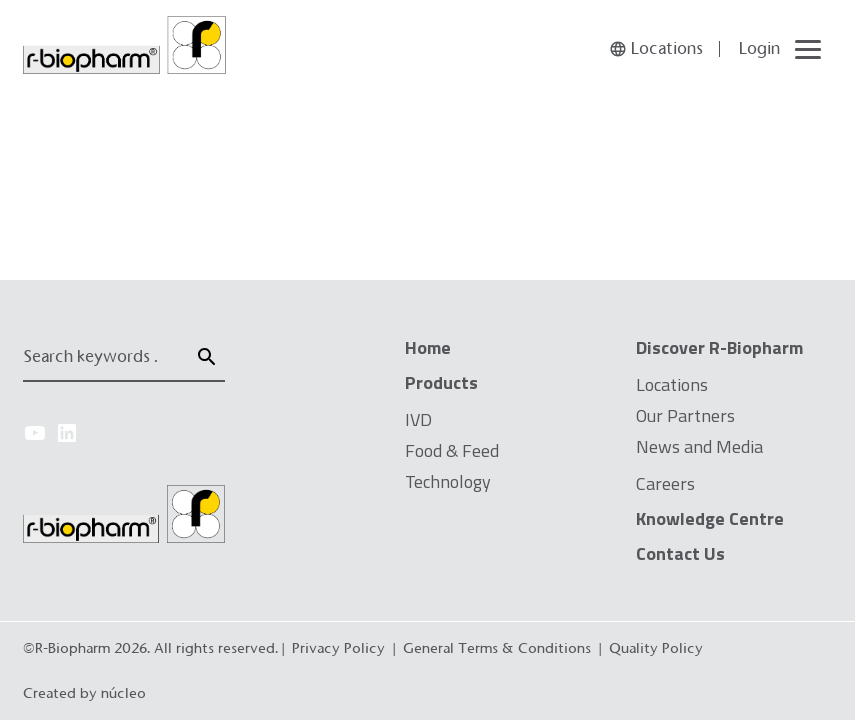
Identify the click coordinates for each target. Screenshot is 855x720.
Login (759, 48)
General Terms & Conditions (497, 648)
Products (441, 382)
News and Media (699, 446)
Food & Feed (452, 450)
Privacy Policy (338, 648)
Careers (665, 483)
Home (428, 347)
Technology (448, 481)
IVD (418, 419)
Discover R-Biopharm (719, 347)
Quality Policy (656, 648)
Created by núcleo (84, 693)
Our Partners (685, 415)
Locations (672, 384)
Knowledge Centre (710, 518)
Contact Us (680, 553)
